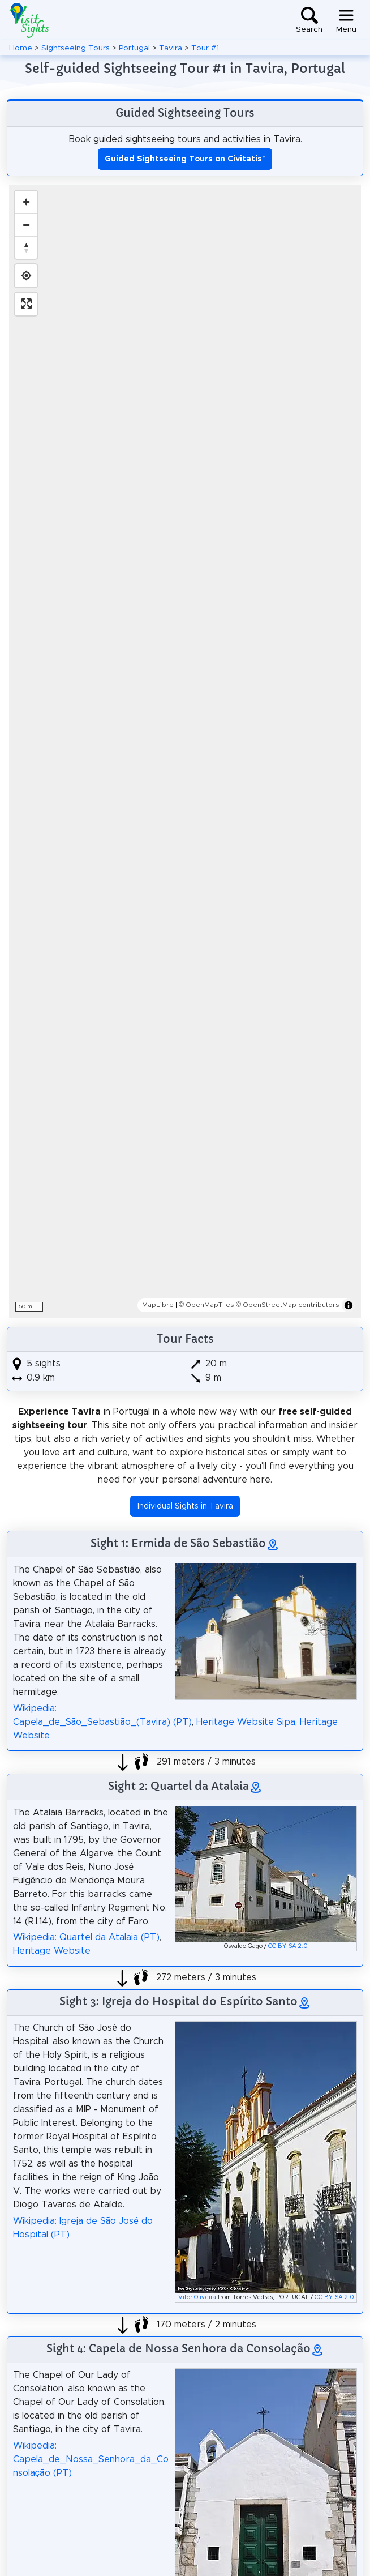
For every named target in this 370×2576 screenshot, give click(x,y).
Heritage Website (52, 1950)
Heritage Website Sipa (245, 1722)
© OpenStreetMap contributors (287, 1304)
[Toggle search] (309, 20)
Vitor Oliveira (197, 2297)
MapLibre (158, 1304)
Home (20, 48)
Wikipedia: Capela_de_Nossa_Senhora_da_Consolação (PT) (91, 2459)
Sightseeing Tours (75, 48)
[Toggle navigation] (346, 20)
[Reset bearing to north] (26, 247)
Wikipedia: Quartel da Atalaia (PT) (86, 1937)
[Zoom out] (26, 224)
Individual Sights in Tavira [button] (185, 1506)
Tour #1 (205, 48)
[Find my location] (26, 275)
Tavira (170, 48)
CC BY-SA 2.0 (288, 1946)
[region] (185, 751)
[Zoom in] (26, 202)
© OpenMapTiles (206, 1304)
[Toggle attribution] (348, 1305)
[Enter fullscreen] (26, 304)
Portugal (134, 48)
